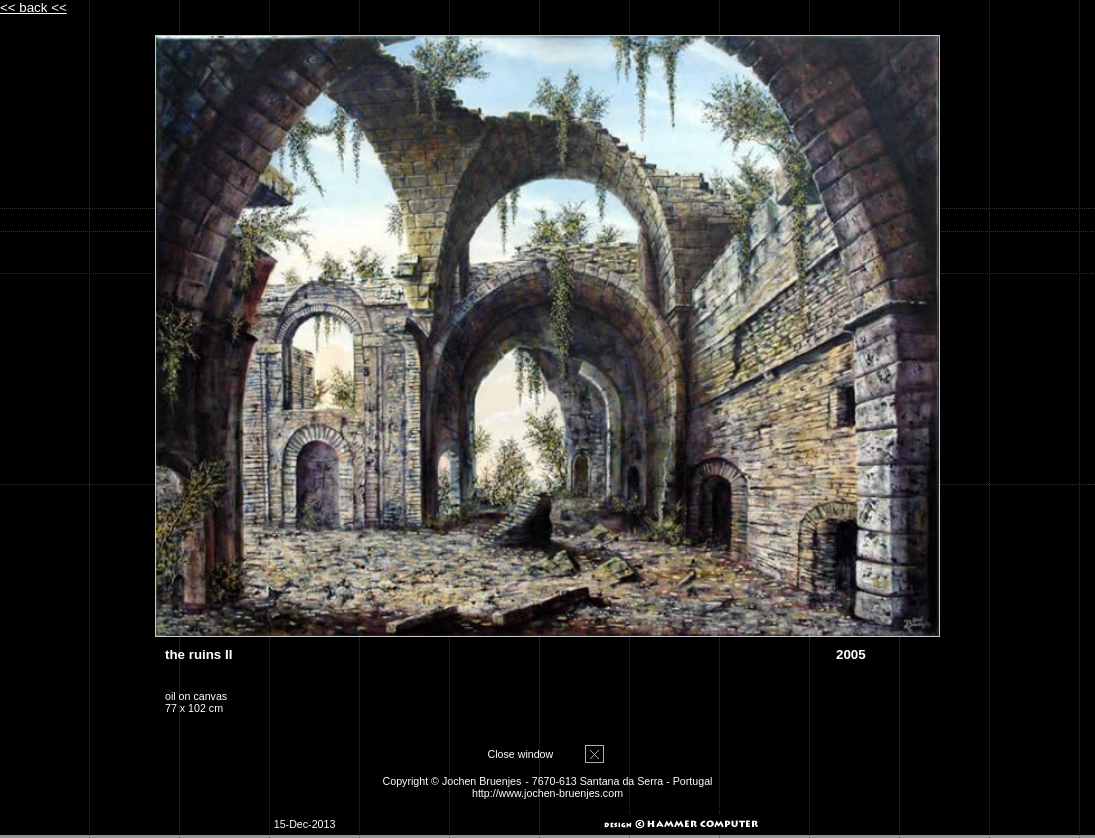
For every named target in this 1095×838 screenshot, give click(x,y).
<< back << (33, 7)
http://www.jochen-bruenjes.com (547, 793)
